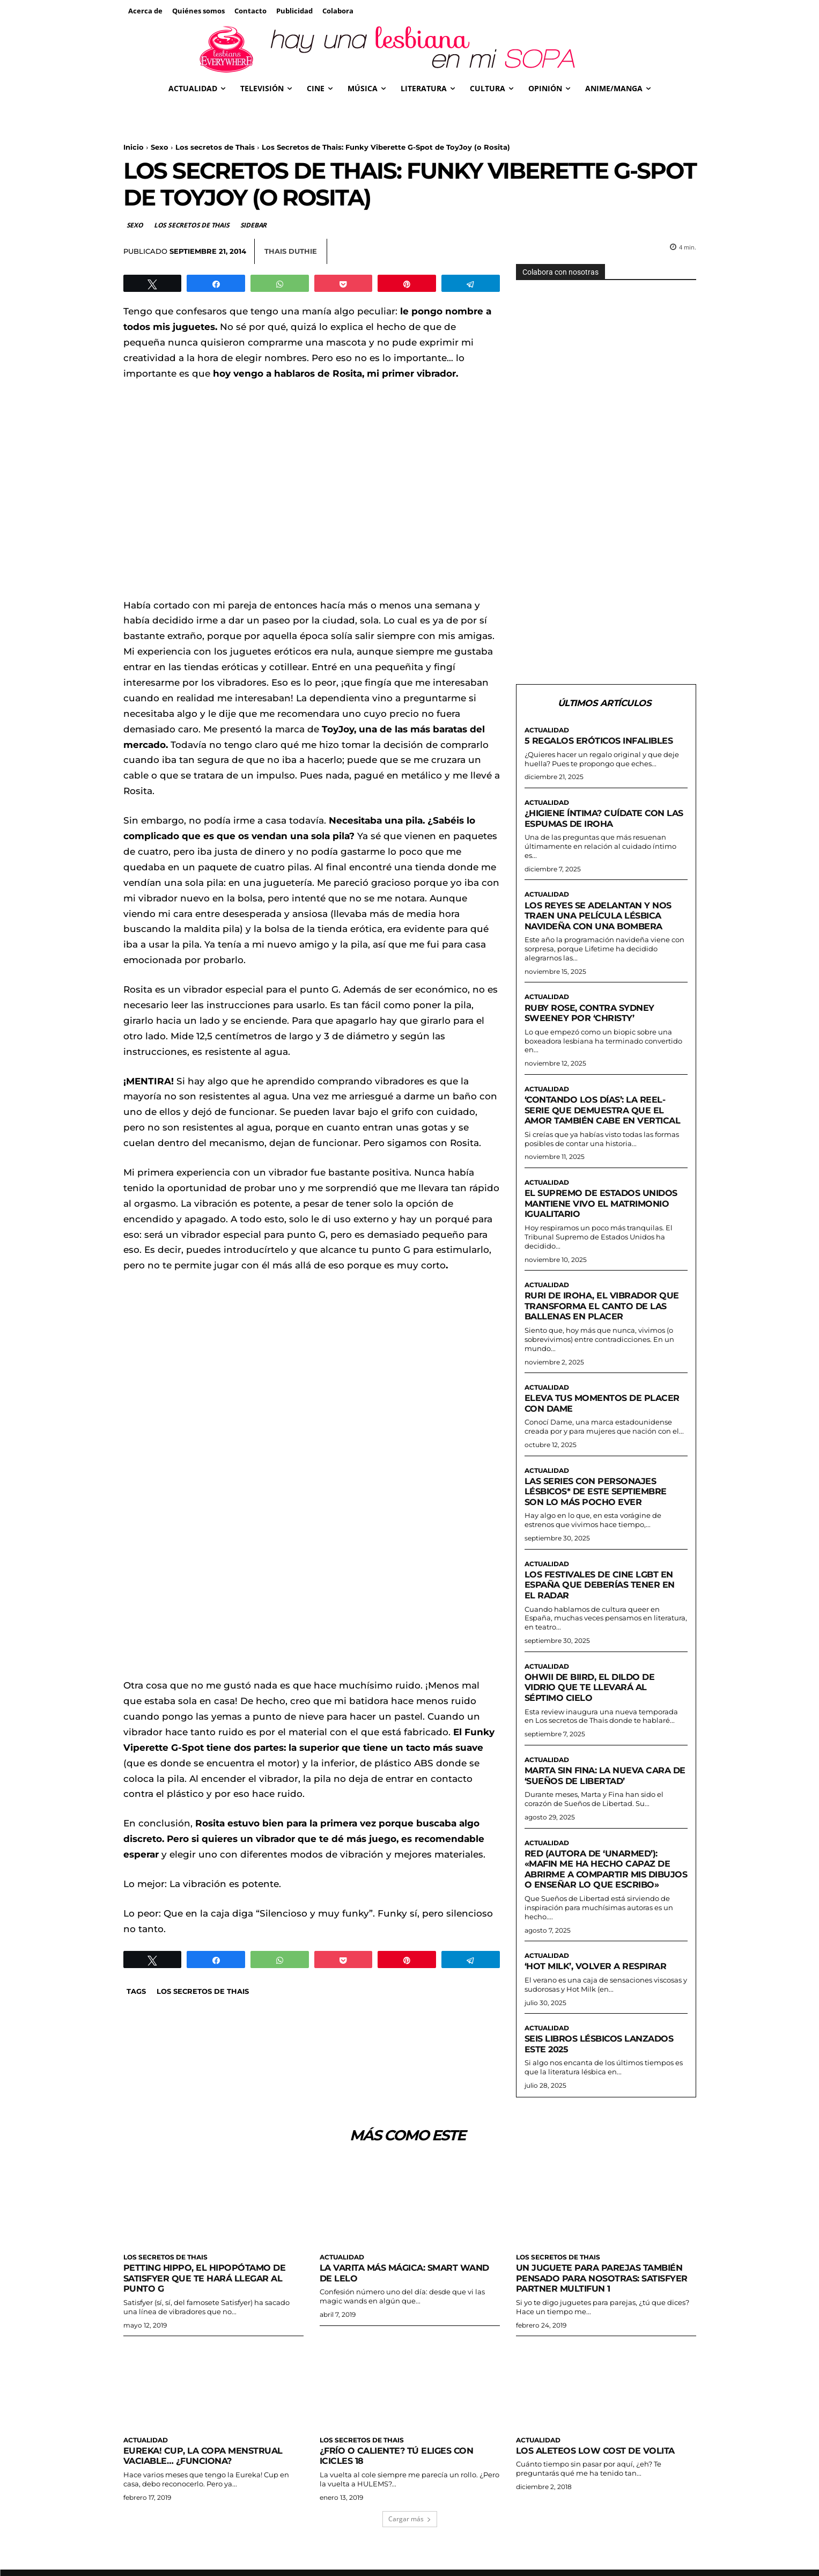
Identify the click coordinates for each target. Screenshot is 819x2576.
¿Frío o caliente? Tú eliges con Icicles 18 (400, 2480)
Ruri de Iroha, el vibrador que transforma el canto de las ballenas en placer (606, 1317)
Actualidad (547, 731)
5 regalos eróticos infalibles (603, 741)
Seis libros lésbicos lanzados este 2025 (603, 2067)
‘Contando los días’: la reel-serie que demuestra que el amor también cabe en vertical (599, 1116)
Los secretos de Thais (215, 147)
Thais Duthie (290, 251)
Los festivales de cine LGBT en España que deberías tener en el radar (603, 1597)
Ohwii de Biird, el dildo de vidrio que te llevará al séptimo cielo (593, 1699)
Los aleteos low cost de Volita (598, 2474)
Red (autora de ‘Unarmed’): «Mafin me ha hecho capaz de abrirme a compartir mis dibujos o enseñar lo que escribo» (601, 1886)
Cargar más (409, 2543)
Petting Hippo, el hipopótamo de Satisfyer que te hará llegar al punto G (208, 2302)
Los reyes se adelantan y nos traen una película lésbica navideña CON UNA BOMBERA (601, 916)
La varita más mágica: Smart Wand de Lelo (394, 2297)
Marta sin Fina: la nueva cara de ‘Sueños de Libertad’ (603, 1788)
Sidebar (254, 225)
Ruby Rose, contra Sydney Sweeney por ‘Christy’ (592, 1013)
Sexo (159, 147)
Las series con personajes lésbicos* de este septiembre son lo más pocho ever (599, 1503)
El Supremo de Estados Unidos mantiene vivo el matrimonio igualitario (604, 1215)
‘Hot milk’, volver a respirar (600, 1989)
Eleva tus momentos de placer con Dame (605, 1415)
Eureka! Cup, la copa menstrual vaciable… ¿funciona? (206, 2480)
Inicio (133, 147)
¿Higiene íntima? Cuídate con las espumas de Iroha (599, 819)
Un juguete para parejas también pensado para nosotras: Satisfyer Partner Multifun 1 (603, 2302)
